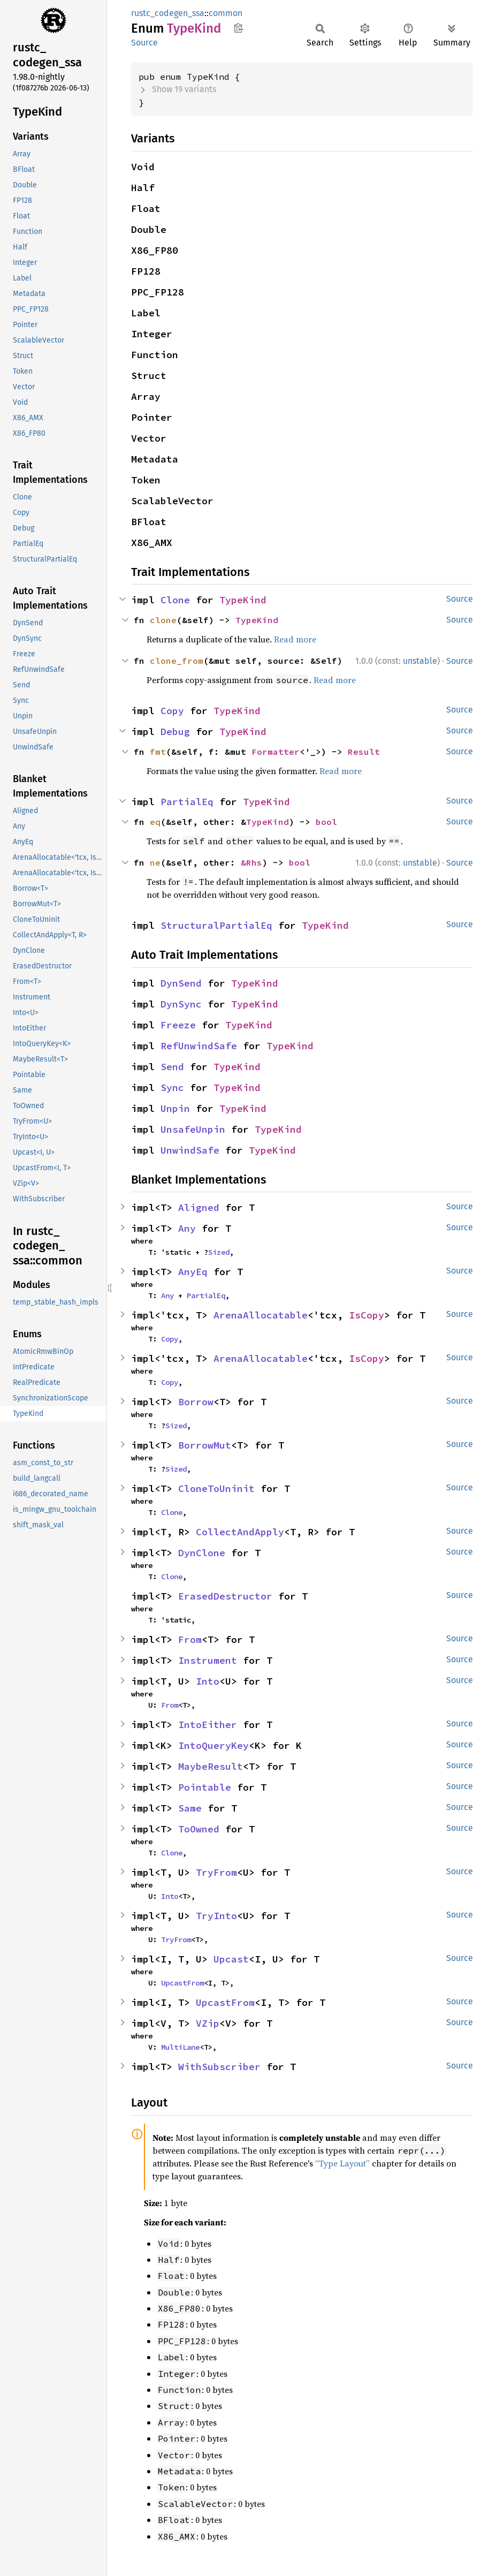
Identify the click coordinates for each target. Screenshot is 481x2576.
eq (155, 821)
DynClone (201, 1553)
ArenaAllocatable (260, 1315)
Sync (172, 1087)
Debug (175, 731)
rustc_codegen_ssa (167, 13)
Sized (219, 1252)
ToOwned (198, 1829)
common (225, 13)
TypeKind (242, 600)
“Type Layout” (342, 2163)
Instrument (207, 1660)
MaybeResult (210, 1766)
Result (364, 751)
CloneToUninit (216, 1488)
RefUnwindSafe (199, 1046)
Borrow (195, 1402)
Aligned (198, 1207)
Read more (295, 639)
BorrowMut (204, 1445)
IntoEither (207, 1724)
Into (207, 1681)
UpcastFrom (182, 1983)
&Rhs (251, 862)
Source (144, 42)
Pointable (204, 1787)
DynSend (181, 983)
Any (187, 1228)
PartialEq (187, 801)
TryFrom (216, 1872)
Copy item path (238, 28)
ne (155, 862)
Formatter (275, 751)
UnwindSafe (190, 1150)
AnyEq (193, 1272)
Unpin (175, 1108)
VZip (207, 2023)
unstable (420, 661)
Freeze (178, 1025)
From (190, 1639)
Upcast (231, 1959)
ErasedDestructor (225, 1596)
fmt (158, 751)
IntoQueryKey (213, 1745)
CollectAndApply (240, 1532)
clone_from (176, 660)
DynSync (181, 1004)
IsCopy (366, 1315)
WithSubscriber (219, 2066)
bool (326, 821)
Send (172, 1066)
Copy (172, 710)
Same (190, 1808)
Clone (175, 600)
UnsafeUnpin (193, 1129)
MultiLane (180, 2047)
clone (163, 620)
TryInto (216, 1916)
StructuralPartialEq (216, 925)
